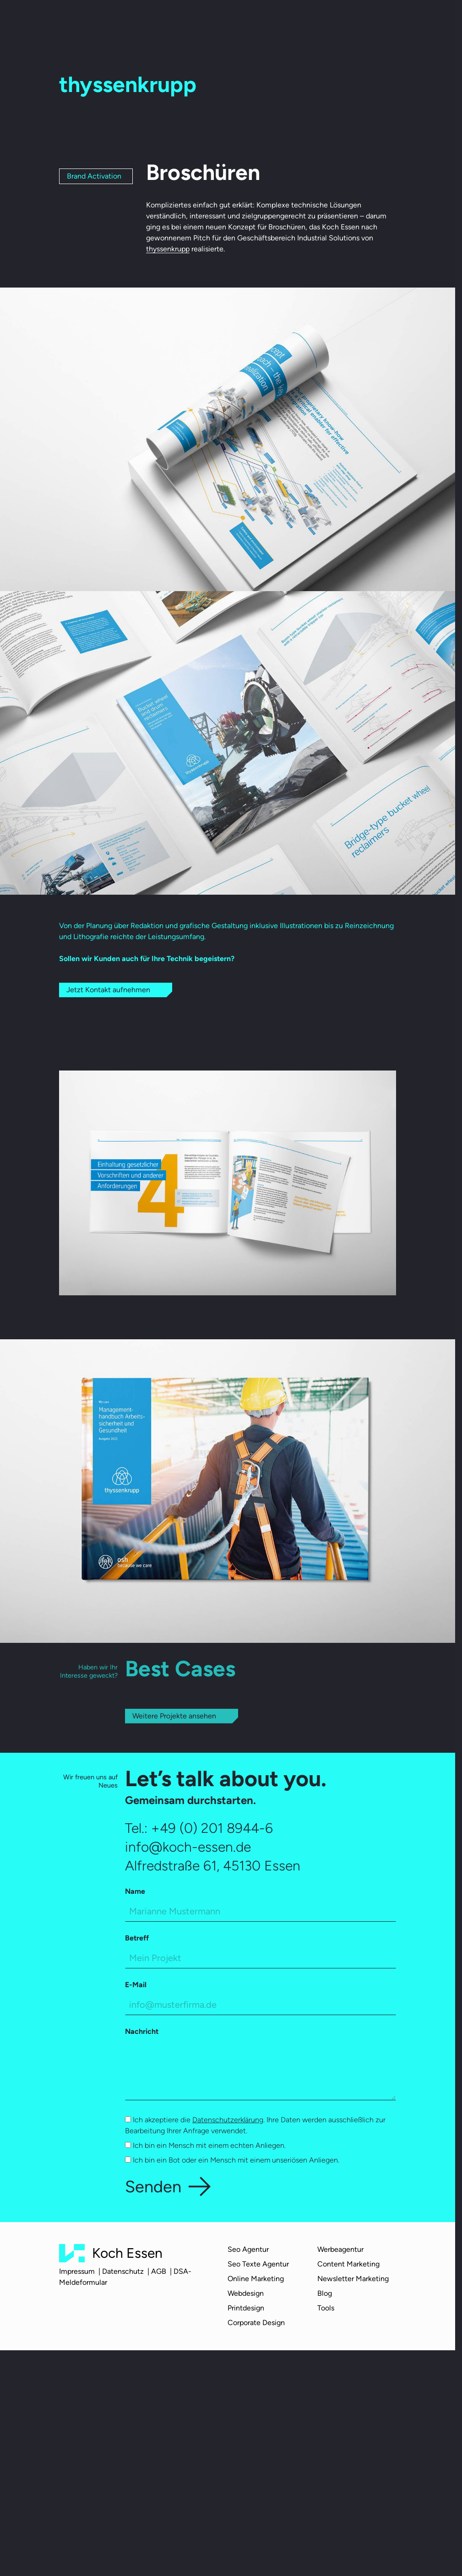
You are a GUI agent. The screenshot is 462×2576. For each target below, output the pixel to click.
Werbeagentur (340, 2249)
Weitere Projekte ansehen (174, 1716)
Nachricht (141, 2031)
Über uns (163, 22)
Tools (325, 2308)
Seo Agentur (248, 2249)
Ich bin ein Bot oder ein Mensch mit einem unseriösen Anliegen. (232, 2160)
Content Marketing (348, 2264)
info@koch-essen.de (188, 1846)
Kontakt (324, 22)
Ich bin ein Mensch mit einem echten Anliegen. (205, 2145)
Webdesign (246, 2293)
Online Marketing (256, 2278)
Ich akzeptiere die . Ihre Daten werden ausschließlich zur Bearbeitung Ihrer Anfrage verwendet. (255, 2126)
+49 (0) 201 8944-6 (212, 1828)
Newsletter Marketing (353, 2278)
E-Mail (136, 1985)
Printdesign (246, 2308)
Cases (225, 22)
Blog (288, 22)
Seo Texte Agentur (258, 2264)
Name (135, 1891)
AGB (158, 2271)
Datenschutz (123, 2271)
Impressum (77, 2271)
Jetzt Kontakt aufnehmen (108, 989)
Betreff (137, 1938)
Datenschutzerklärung (227, 2120)
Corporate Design (256, 2322)
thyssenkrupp (168, 249)
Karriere (258, 22)
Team (196, 22)
